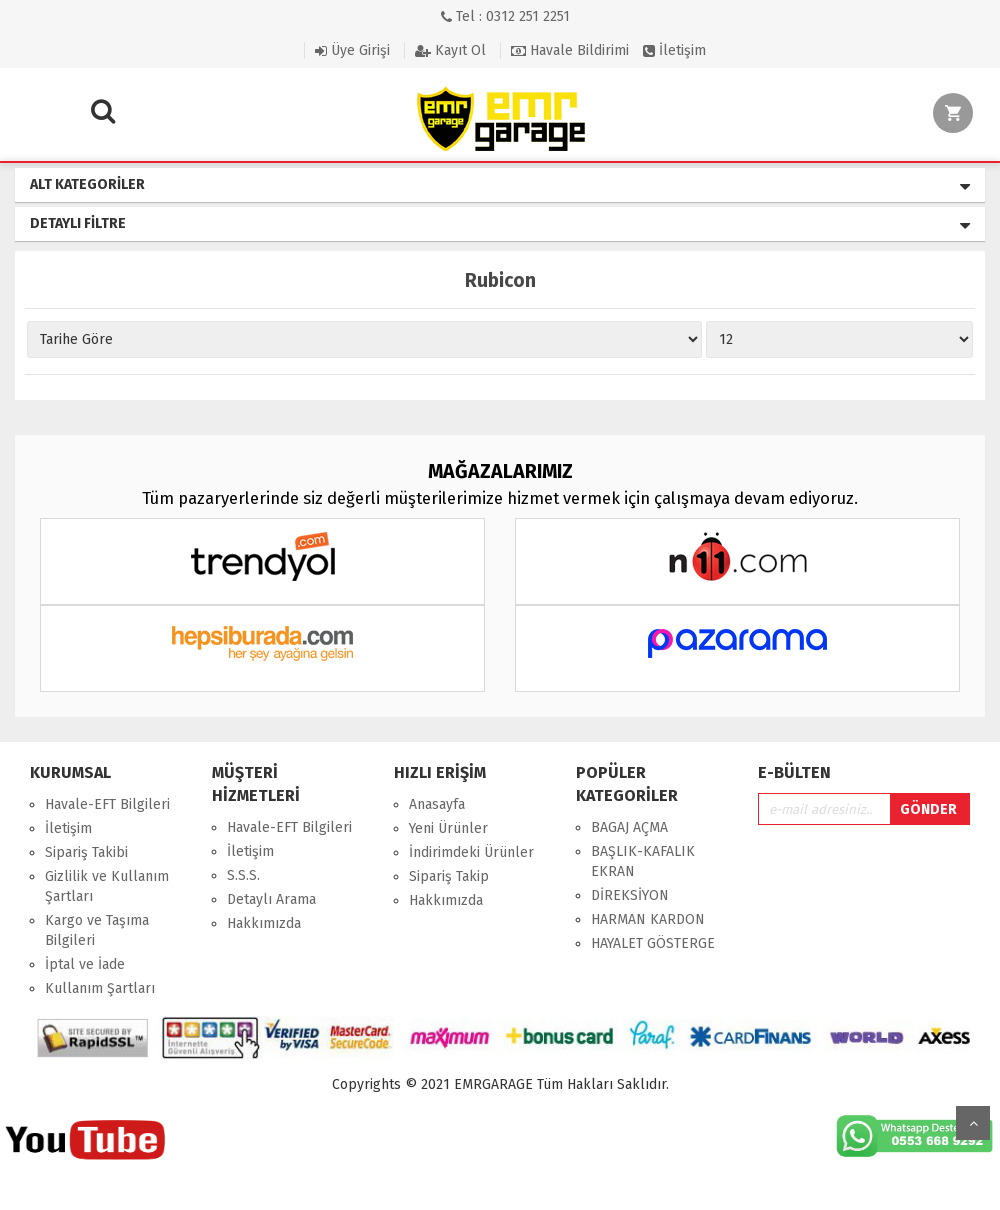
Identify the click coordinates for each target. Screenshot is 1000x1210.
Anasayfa (437, 804)
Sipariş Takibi (86, 852)
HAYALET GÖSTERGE (653, 943)
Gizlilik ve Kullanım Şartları (107, 886)
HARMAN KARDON (648, 919)
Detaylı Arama (271, 899)
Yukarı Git (973, 1123)
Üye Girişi (352, 50)
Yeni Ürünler (448, 828)
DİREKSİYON (630, 895)
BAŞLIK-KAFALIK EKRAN (643, 861)
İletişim (674, 50)
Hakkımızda (264, 923)
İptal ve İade (85, 964)
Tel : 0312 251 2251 (505, 16)
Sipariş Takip (449, 876)
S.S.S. (243, 875)
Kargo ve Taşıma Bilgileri (97, 930)
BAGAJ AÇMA (629, 827)
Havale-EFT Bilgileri (107, 804)
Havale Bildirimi (570, 50)
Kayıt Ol (450, 50)
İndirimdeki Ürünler (471, 852)
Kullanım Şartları (100, 988)
